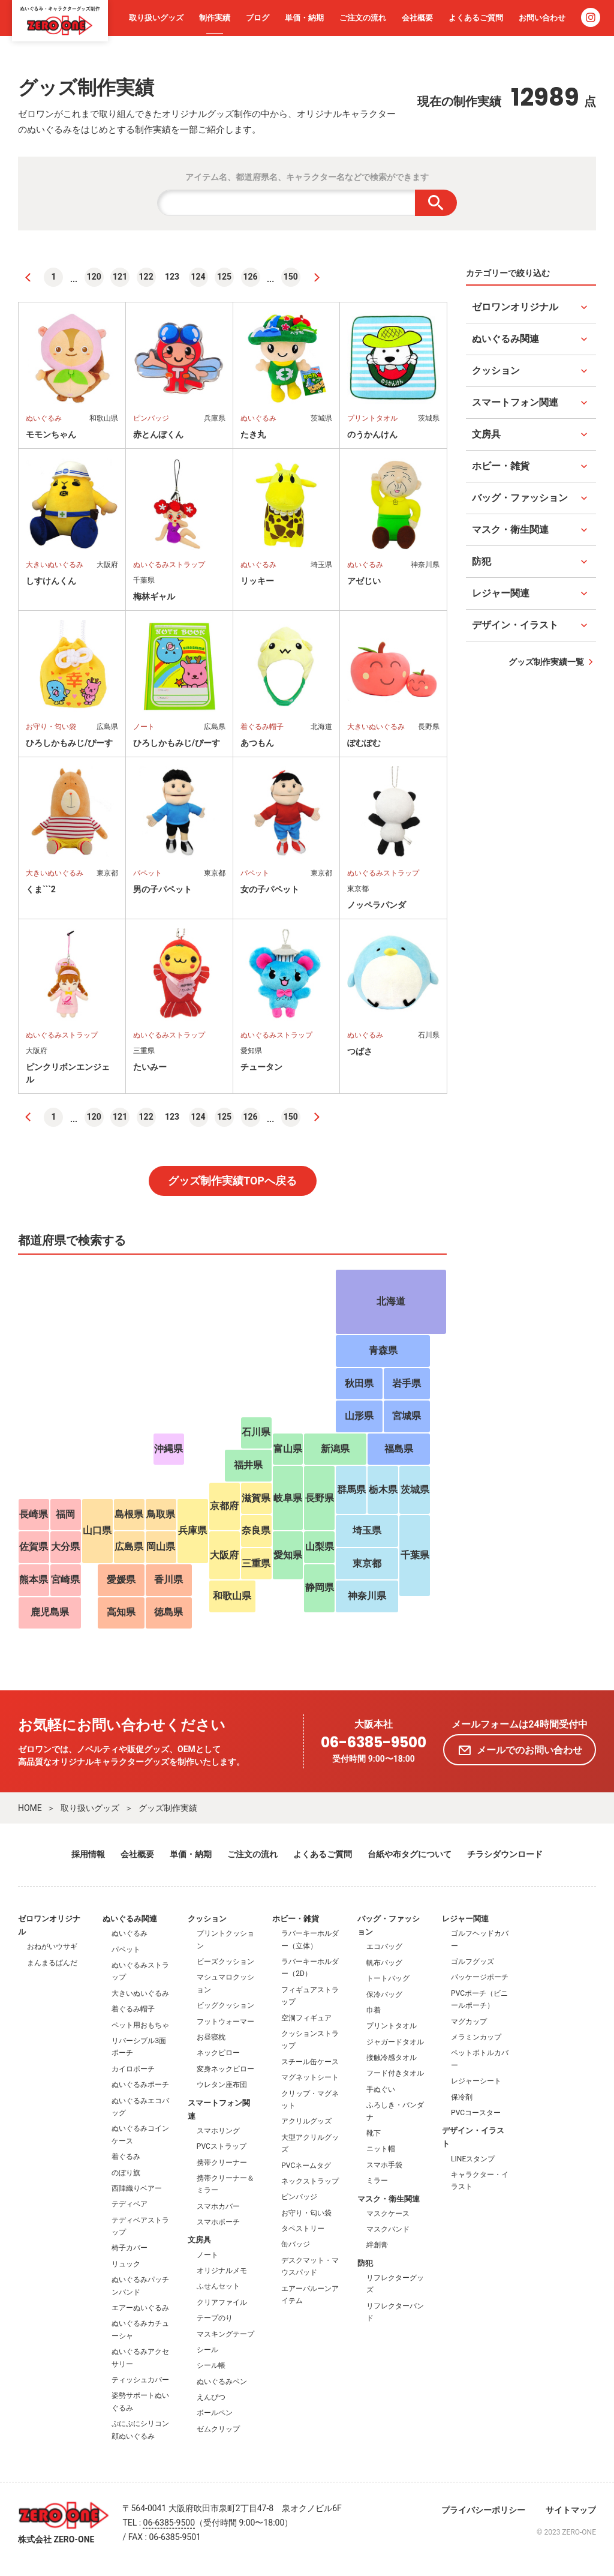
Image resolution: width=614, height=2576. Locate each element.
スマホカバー (218, 2206)
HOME (30, 1808)
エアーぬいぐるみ (140, 2308)
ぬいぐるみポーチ (140, 2084)
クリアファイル (222, 2302)
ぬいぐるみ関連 (130, 1918)
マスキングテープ (225, 2334)
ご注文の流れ (362, 17)
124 (198, 276)
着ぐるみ (126, 2156)
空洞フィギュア (306, 2018)
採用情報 (88, 1854)
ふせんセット (218, 2286)
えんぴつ (211, 2397)
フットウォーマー (225, 2021)
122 (146, 276)
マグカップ (469, 2021)
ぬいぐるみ (130, 1933)
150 (291, 276)
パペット (126, 1949)
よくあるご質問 (476, 17)
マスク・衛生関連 (388, 2198)
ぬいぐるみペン (222, 2381)
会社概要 (417, 17)
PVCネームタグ (306, 2165)
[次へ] (316, 277)
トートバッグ (388, 1978)
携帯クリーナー (222, 2162)
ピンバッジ (299, 2197)
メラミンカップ (476, 2037)
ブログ (257, 17)
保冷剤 (461, 2097)
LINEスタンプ (473, 2159)
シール (207, 2350)
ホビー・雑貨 (295, 1918)
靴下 (373, 2133)
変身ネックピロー (225, 2069)
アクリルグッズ (306, 2121)
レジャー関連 (465, 1918)
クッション (207, 1918)
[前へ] (27, 277)
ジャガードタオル (395, 2042)
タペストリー (302, 2228)
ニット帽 (380, 2149)
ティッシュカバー (140, 2380)
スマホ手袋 (384, 2165)
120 (94, 276)
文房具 (199, 2239)
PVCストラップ (221, 2146)
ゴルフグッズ (472, 1961)
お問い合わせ (542, 17)
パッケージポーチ (479, 1977)
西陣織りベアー (137, 2188)
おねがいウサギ (52, 1946)
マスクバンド (388, 2229)
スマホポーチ (218, 2222)
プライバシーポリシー (483, 2510)
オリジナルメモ (222, 2270)
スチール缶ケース (310, 2062)
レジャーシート (476, 2081)
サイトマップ (571, 2510)
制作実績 (214, 17)
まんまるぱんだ (52, 1963)
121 (120, 276)
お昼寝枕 (211, 2037)
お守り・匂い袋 (306, 2213)
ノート (207, 2255)
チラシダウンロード (505, 1854)
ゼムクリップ (218, 2429)
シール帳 (211, 2365)
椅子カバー (130, 2248)
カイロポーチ (133, 2069)
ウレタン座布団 (222, 2084)
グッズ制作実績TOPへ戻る (232, 1180)
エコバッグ (384, 1946)
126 (250, 276)
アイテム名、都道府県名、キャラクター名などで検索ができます (307, 177)
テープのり (215, 2318)
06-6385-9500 (373, 1743)
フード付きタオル (395, 2073)
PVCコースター (476, 2113)
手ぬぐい (380, 2089)
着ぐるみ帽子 (133, 2009)
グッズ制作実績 (168, 1808)
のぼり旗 (126, 2173)
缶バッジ (295, 2244)
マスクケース (388, 2213)
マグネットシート (310, 2077)
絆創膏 (377, 2245)
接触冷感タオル (391, 2057)
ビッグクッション (225, 2005)
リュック (126, 2264)
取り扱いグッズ (156, 17)
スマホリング (218, 2131)
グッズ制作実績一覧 (546, 662)
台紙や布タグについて (410, 1854)
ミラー (377, 2180)
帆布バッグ (384, 1963)
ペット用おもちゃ (140, 2025)
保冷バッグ (384, 1994)
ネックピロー (218, 2053)
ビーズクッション (225, 1961)
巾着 (373, 2010)
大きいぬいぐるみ (140, 1993)
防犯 (365, 2263)
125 (224, 276)
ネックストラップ (310, 2181)
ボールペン (215, 2413)
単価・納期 (304, 17)
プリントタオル (391, 2026)
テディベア (130, 2204)
